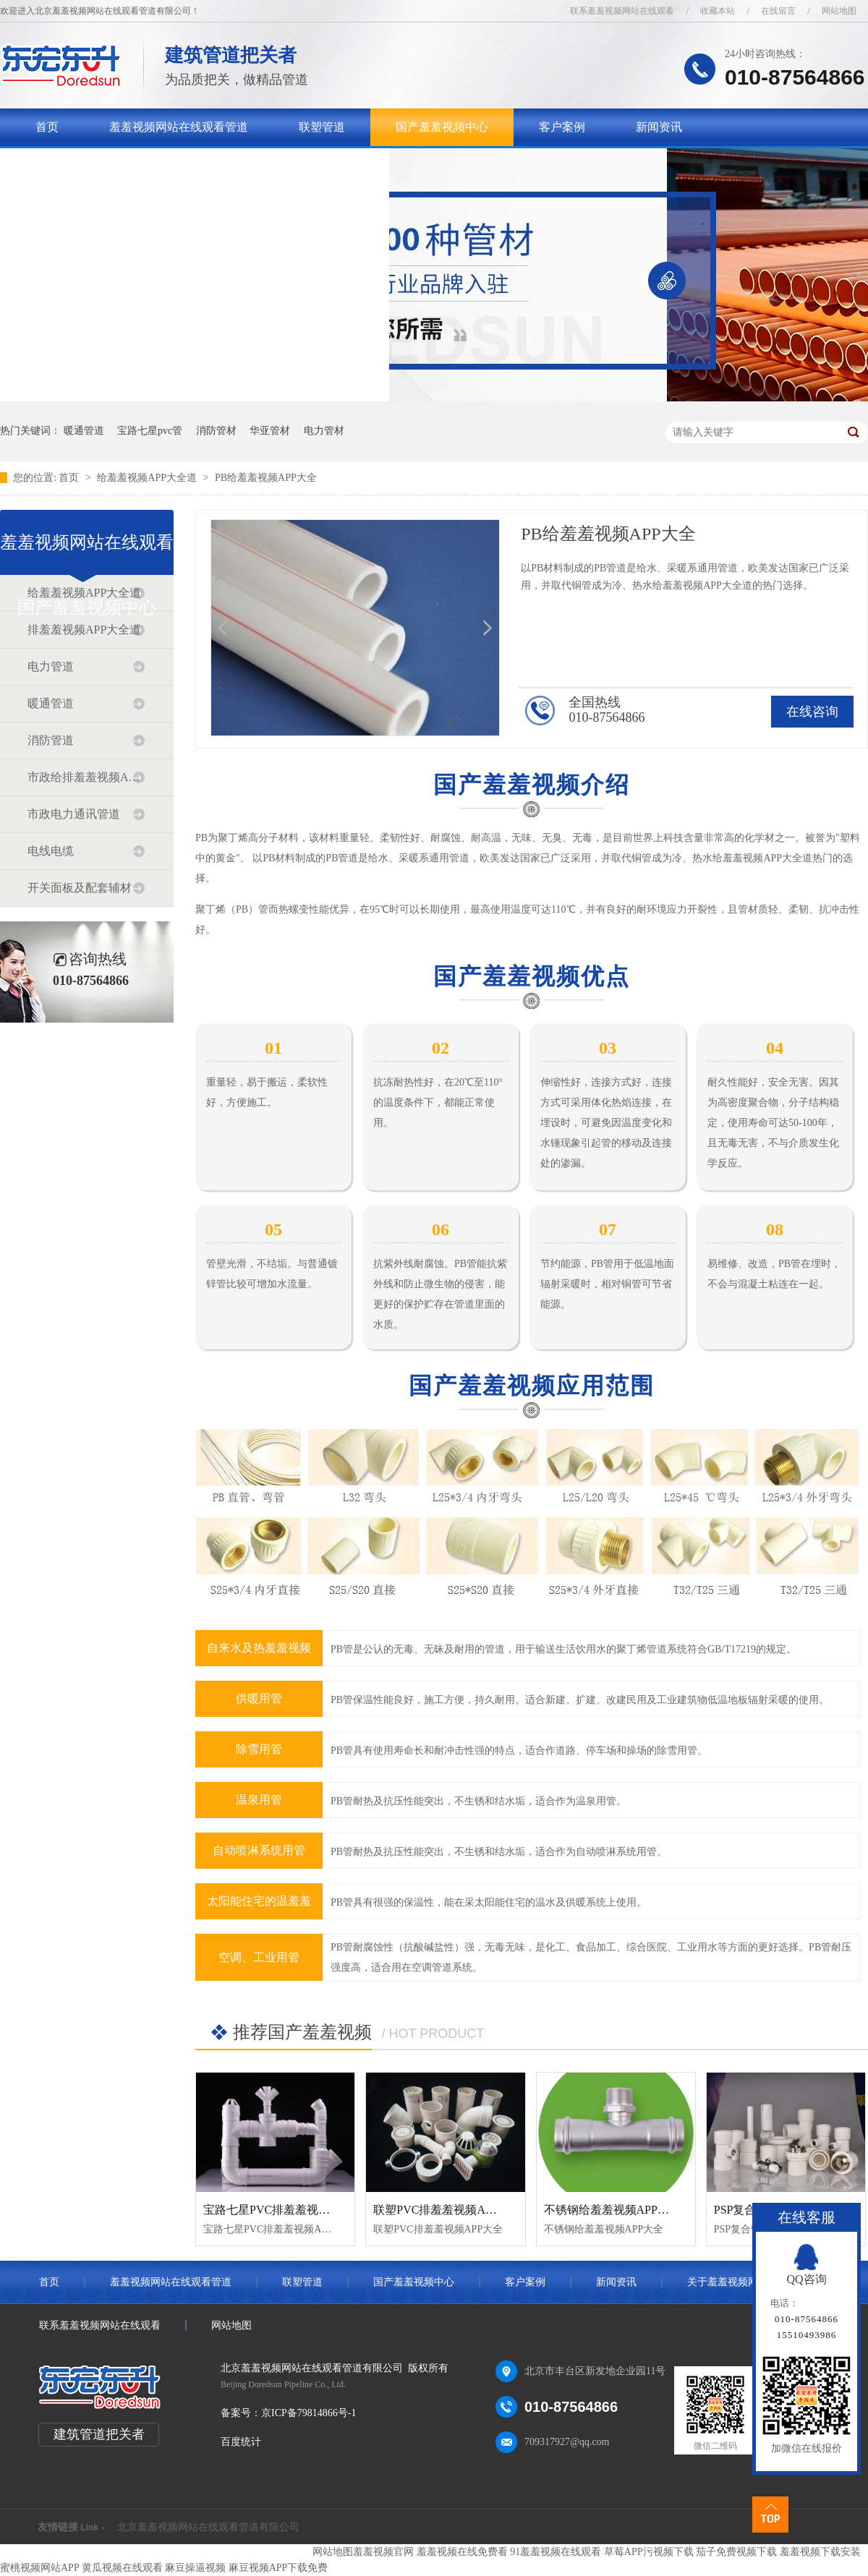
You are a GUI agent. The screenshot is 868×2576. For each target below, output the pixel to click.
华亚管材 (270, 430)
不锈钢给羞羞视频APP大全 (612, 2210)
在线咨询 (812, 711)
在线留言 (778, 11)
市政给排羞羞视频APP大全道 (86, 777)
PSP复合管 (741, 2210)
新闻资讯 (659, 127)
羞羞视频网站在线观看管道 (178, 127)
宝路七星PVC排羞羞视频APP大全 (288, 2210)
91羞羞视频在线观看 (555, 2551)
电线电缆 (50, 851)
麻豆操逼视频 (195, 2567)
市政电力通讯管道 (73, 814)
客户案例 (562, 127)
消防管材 (216, 430)
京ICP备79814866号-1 (308, 2412)
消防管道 (50, 740)
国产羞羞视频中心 (442, 127)
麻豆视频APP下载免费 (278, 2567)
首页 (47, 127)
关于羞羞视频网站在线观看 (104, 164)
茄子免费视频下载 (736, 2551)
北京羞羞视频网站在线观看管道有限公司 (208, 2527)
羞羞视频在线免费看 (462, 2551)
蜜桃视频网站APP (39, 2567)
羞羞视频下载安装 (820, 2551)
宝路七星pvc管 (149, 430)
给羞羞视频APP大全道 (148, 477)
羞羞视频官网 (383, 2551)
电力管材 (324, 430)
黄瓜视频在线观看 (122, 2567)
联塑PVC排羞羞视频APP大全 (447, 2210)
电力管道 (50, 666)
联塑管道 (322, 127)
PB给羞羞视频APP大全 (266, 477)
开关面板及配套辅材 (79, 888)
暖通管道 (84, 430)
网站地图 (839, 11)
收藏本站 (717, 11)
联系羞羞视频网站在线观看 (622, 11)
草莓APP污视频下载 (649, 2551)
